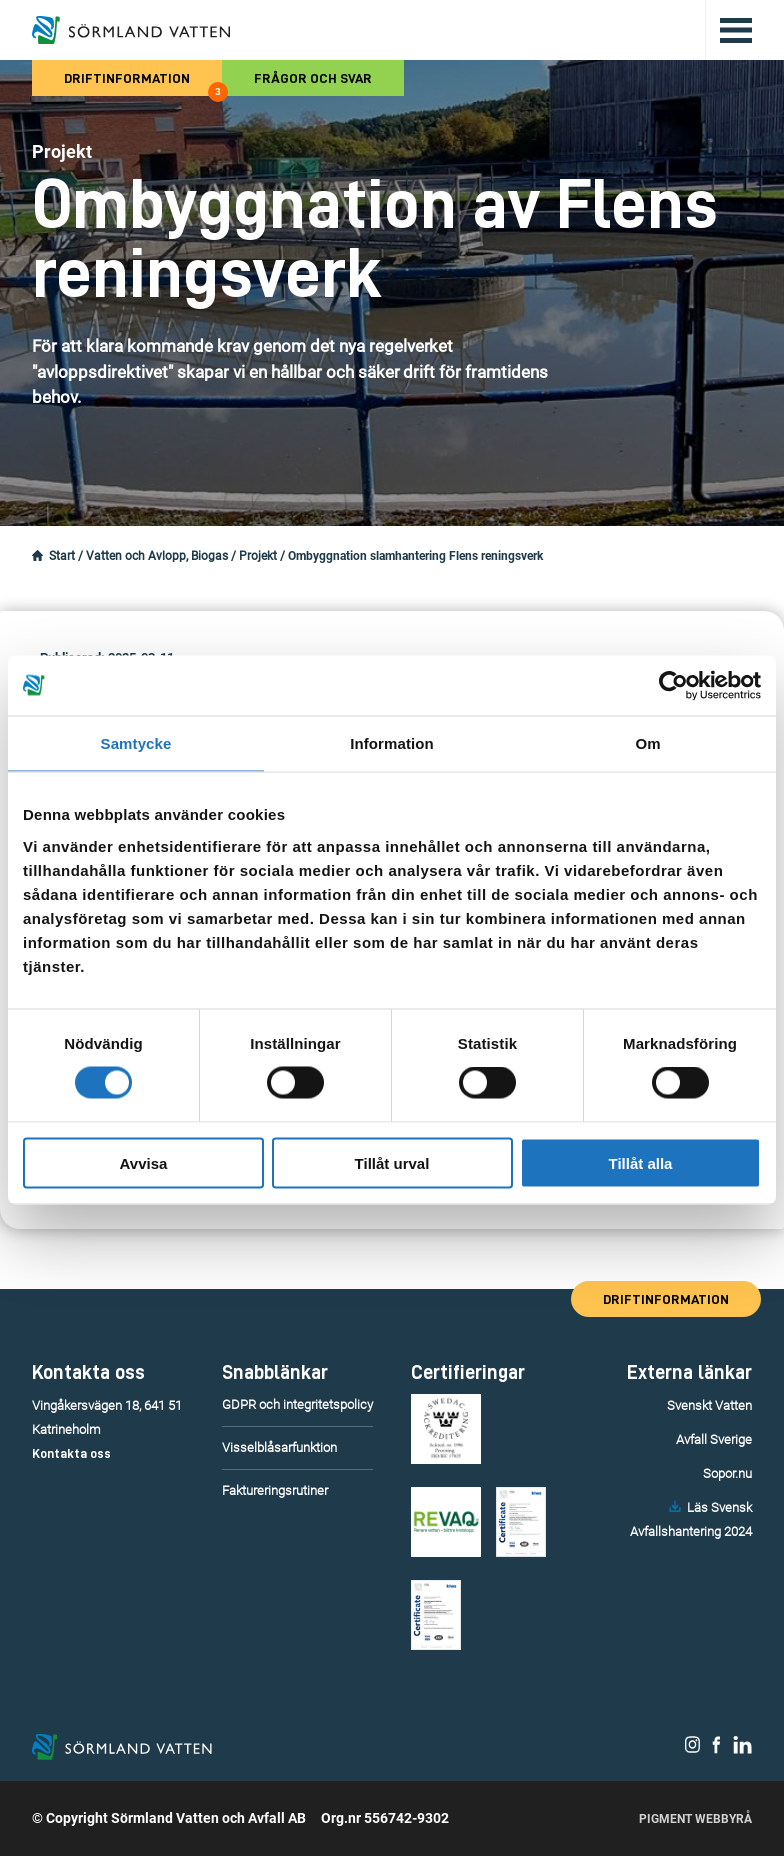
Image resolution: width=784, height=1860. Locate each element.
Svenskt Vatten (709, 1405)
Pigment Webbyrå (695, 1823)
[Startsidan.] (37, 556)
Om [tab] (647, 743)
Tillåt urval (392, 1162)
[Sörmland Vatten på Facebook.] (716, 1751)
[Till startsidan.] (131, 30)
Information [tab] (392, 743)
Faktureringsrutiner (275, 1490)
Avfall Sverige (714, 1439)
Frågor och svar (313, 78)
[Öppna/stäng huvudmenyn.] (728, 30)
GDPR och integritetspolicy (297, 1404)
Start (62, 556)
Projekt (258, 556)
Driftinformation (143, 83)
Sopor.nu (727, 1473)
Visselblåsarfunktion (279, 1447)
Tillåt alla (641, 1162)
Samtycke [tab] (136, 743)
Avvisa (144, 1162)
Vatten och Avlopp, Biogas (157, 556)
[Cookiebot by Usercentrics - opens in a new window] (673, 686)
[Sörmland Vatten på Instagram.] (693, 1751)
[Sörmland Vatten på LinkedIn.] (742, 1751)
